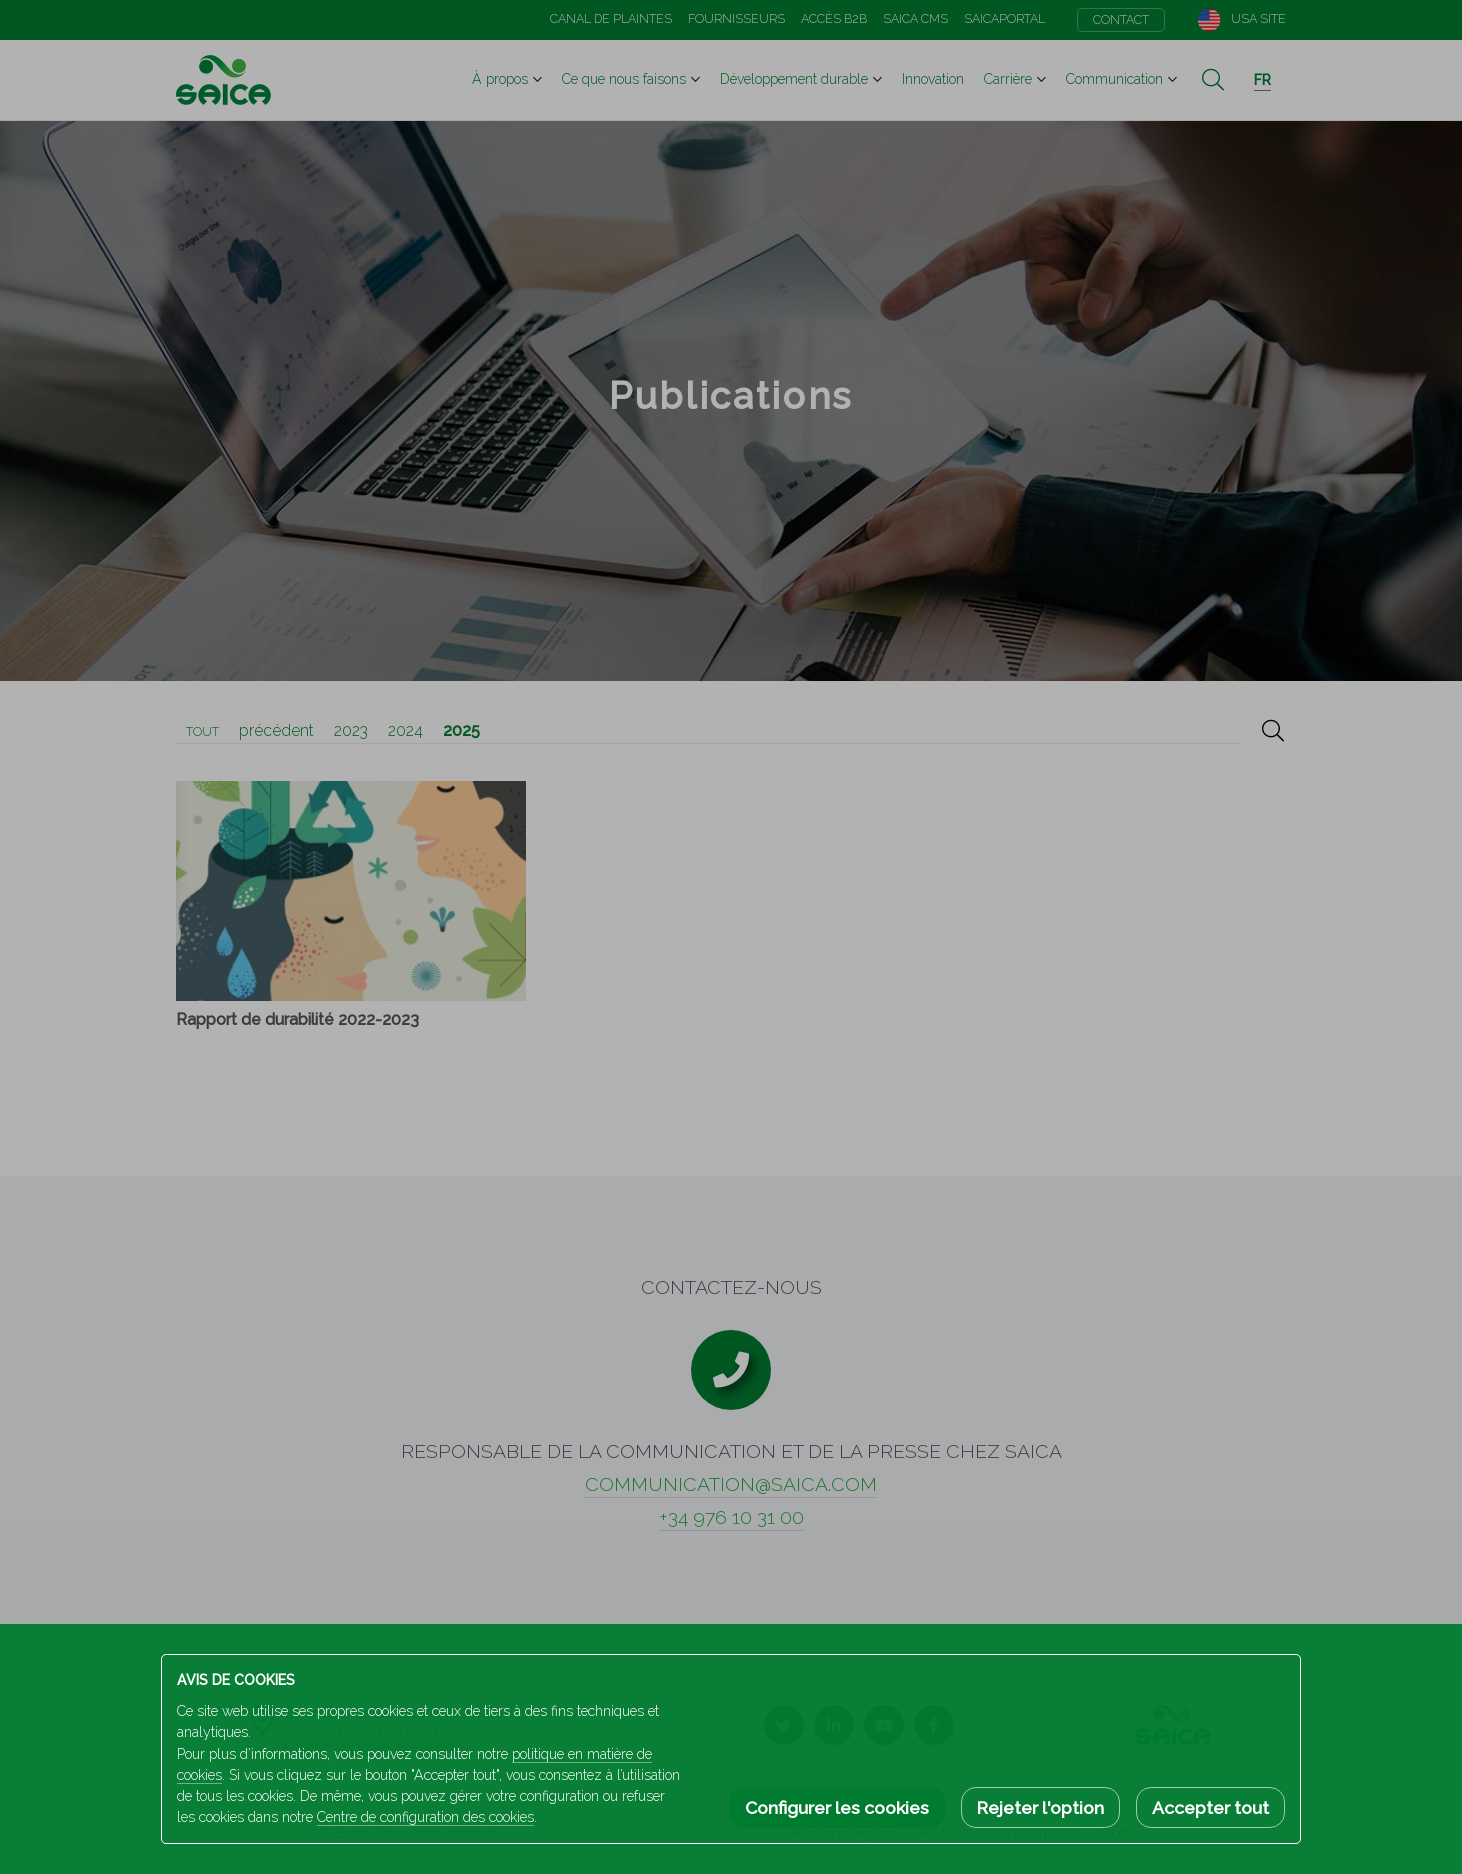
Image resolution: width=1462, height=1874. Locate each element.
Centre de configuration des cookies (425, 1817)
